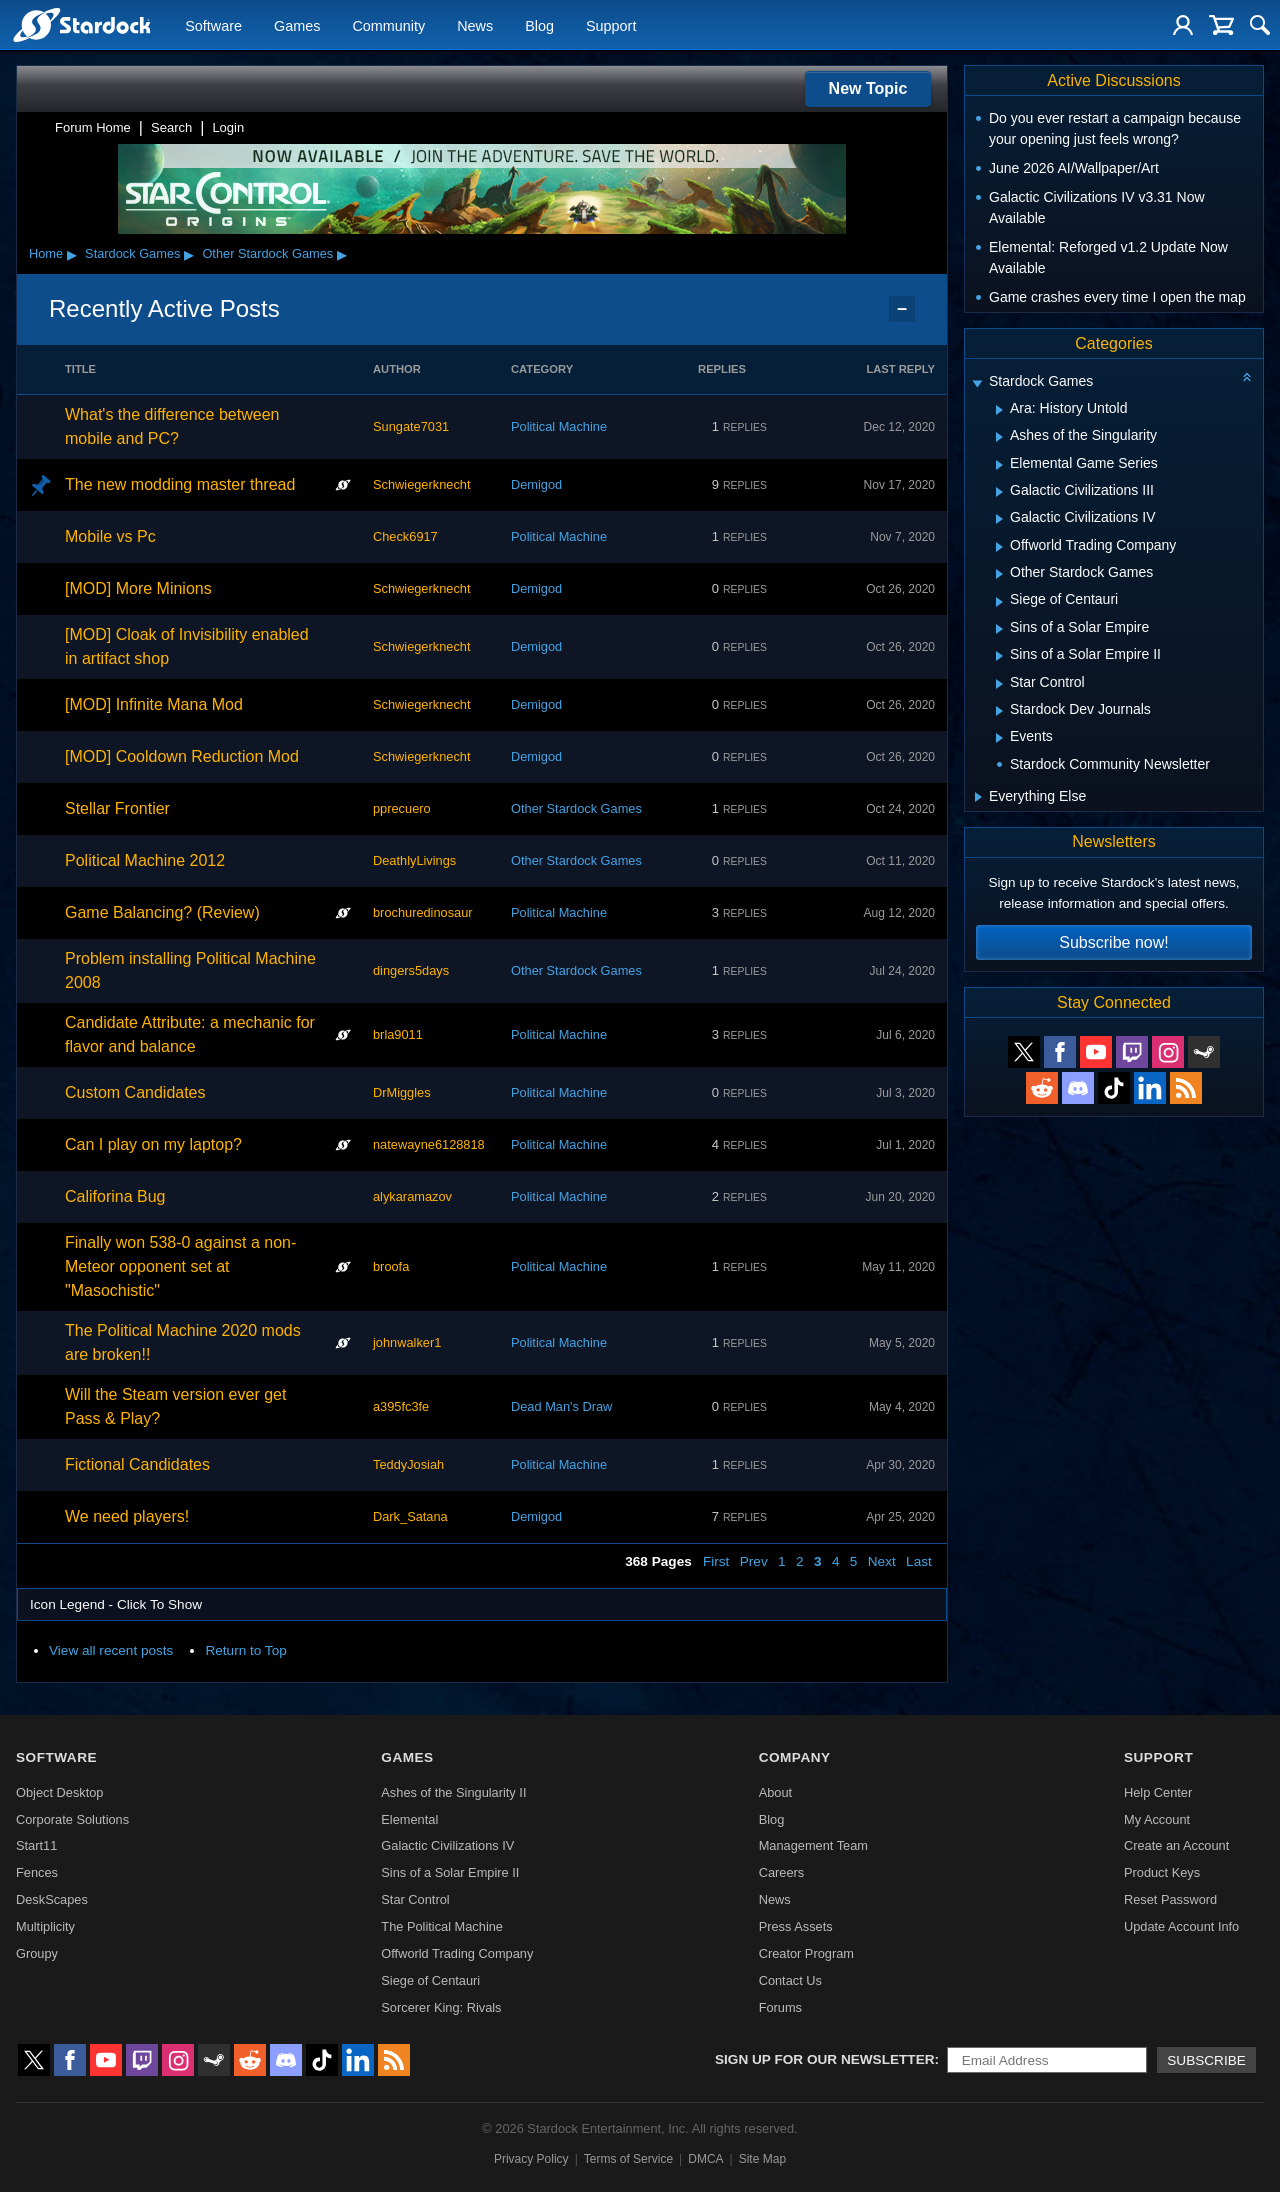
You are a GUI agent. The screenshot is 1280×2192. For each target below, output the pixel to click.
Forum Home (93, 127)
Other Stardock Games (267, 253)
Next (882, 1561)
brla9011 (398, 1034)
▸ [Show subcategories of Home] (72, 254)
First (716, 1561)
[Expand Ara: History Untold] (999, 410)
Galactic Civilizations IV (447, 1845)
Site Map (762, 2159)
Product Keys (1162, 1872)
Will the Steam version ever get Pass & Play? (175, 1406)
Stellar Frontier (117, 808)
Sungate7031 (411, 426)
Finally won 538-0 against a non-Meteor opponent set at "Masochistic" (180, 1266)
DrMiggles (402, 1092)
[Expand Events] (999, 738)
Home (46, 253)
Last (919, 1561)
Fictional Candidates (137, 1464)
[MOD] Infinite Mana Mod (154, 704)
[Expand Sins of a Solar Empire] (999, 629)
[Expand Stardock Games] (977, 383)
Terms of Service (628, 2159)
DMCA (705, 2159)
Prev (754, 1561)
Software (213, 26)
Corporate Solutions (72, 1819)
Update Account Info (1181, 1926)
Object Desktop (60, 1792)
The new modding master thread (180, 484)
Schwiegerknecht (421, 484)
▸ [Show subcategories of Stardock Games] (189, 254)
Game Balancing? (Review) (162, 912)
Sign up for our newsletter (825, 2059)
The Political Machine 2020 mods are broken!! (183, 1342)
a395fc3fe (401, 1406)
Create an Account (1176, 1845)
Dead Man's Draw (561, 1406)
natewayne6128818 (429, 1144)
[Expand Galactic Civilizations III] (999, 492)
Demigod (536, 484)
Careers (782, 1872)
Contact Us (790, 1980)
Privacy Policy (531, 2159)
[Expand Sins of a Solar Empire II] (999, 656)
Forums (780, 2007)
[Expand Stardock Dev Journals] (999, 711)
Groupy (37, 1953)
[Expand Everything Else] (978, 797)
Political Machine (559, 426)
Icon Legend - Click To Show (116, 1604)
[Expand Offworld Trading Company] (999, 547)
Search (171, 127)
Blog (539, 26)
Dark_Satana (410, 1516)
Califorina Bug (115, 1196)
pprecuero (402, 808)
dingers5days (411, 970)
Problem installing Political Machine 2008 (190, 970)
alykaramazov (412, 1196)
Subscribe (1206, 2060)
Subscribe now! (1113, 942)
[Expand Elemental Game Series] (999, 465)
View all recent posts (111, 1650)
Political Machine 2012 (145, 860)
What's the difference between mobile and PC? (172, 426)
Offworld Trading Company (457, 1953)
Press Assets (796, 1926)
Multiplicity (45, 1926)
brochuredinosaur (423, 912)
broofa (391, 1266)
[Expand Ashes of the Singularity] (999, 437)
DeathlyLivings (414, 860)
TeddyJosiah (408, 1464)
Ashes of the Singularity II (453, 1792)
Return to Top (245, 1650)
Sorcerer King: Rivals (441, 2007)
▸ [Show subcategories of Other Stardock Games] (342, 254)
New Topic (868, 88)
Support (611, 26)
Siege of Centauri (430, 1980)
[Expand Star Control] (999, 684)
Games (297, 26)
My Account (1157, 1819)
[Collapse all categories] (1247, 377)
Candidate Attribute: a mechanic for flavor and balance (190, 1034)
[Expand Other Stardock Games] (999, 574)
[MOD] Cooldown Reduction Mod (182, 756)
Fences (37, 1872)
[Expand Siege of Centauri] (999, 602)
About (775, 1792)
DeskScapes (52, 1899)
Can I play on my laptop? (153, 1144)
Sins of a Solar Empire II (450, 1872)
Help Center (1158, 1792)
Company (795, 1757)
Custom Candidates (135, 1092)
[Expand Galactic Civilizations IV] (999, 519)
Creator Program (806, 1953)
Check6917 (405, 536)
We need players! (127, 1516)
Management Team (813, 1845)
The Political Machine (442, 1926)
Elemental (409, 1819)
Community (388, 26)
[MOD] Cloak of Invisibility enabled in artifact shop (187, 646)
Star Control (415, 1899)
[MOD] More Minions (138, 588)
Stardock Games (132, 253)
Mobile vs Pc (110, 536)
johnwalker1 (407, 1342)
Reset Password (1170, 1899)
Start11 (36, 1845)
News (475, 26)
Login (228, 127)
